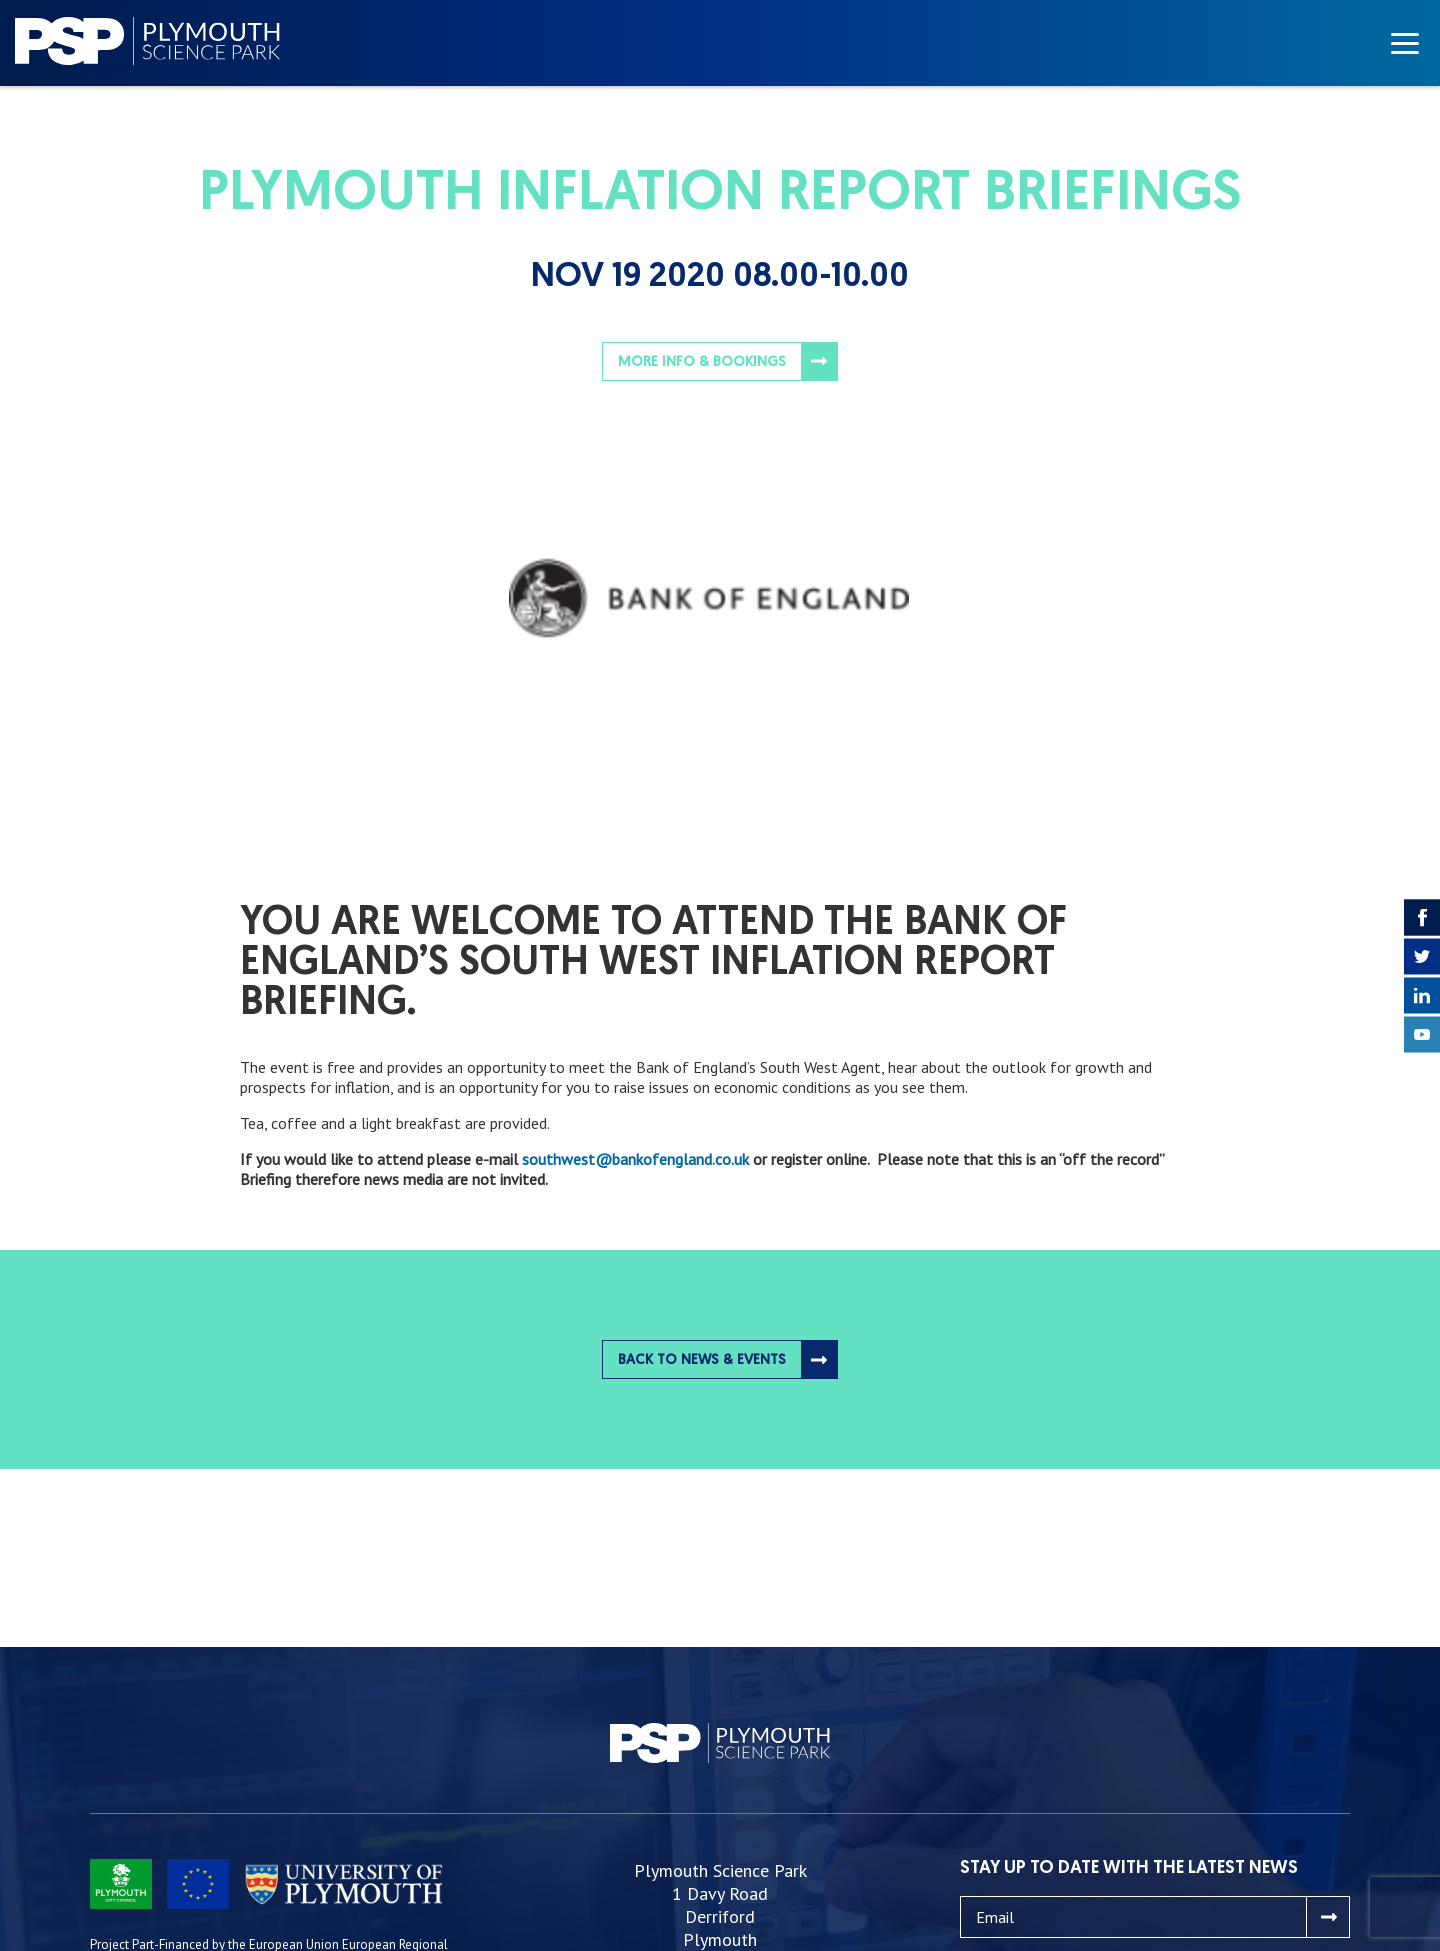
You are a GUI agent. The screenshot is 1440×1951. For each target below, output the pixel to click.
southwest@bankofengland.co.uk (635, 1159)
